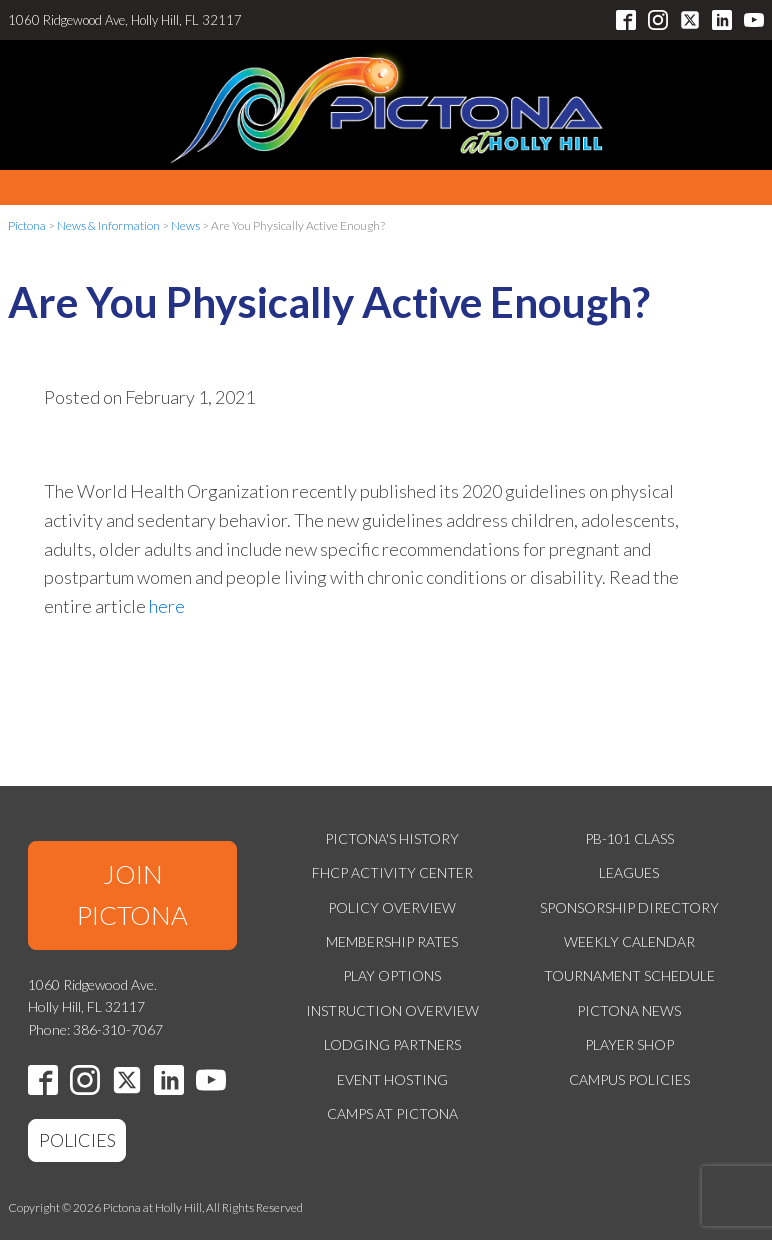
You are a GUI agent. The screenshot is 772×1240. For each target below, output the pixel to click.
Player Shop (629, 1044)
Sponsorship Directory (629, 907)
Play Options (392, 975)
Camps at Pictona (392, 1113)
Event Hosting (392, 1079)
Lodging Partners (392, 1044)
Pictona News (629, 1010)
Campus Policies (629, 1079)
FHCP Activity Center (392, 872)
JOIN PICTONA (132, 895)
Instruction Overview (392, 1010)
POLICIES (77, 1140)
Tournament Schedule (629, 975)
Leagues (629, 872)
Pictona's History (392, 838)
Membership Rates (392, 941)
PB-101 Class (629, 838)
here (167, 606)
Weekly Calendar (629, 941)
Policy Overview (392, 907)
